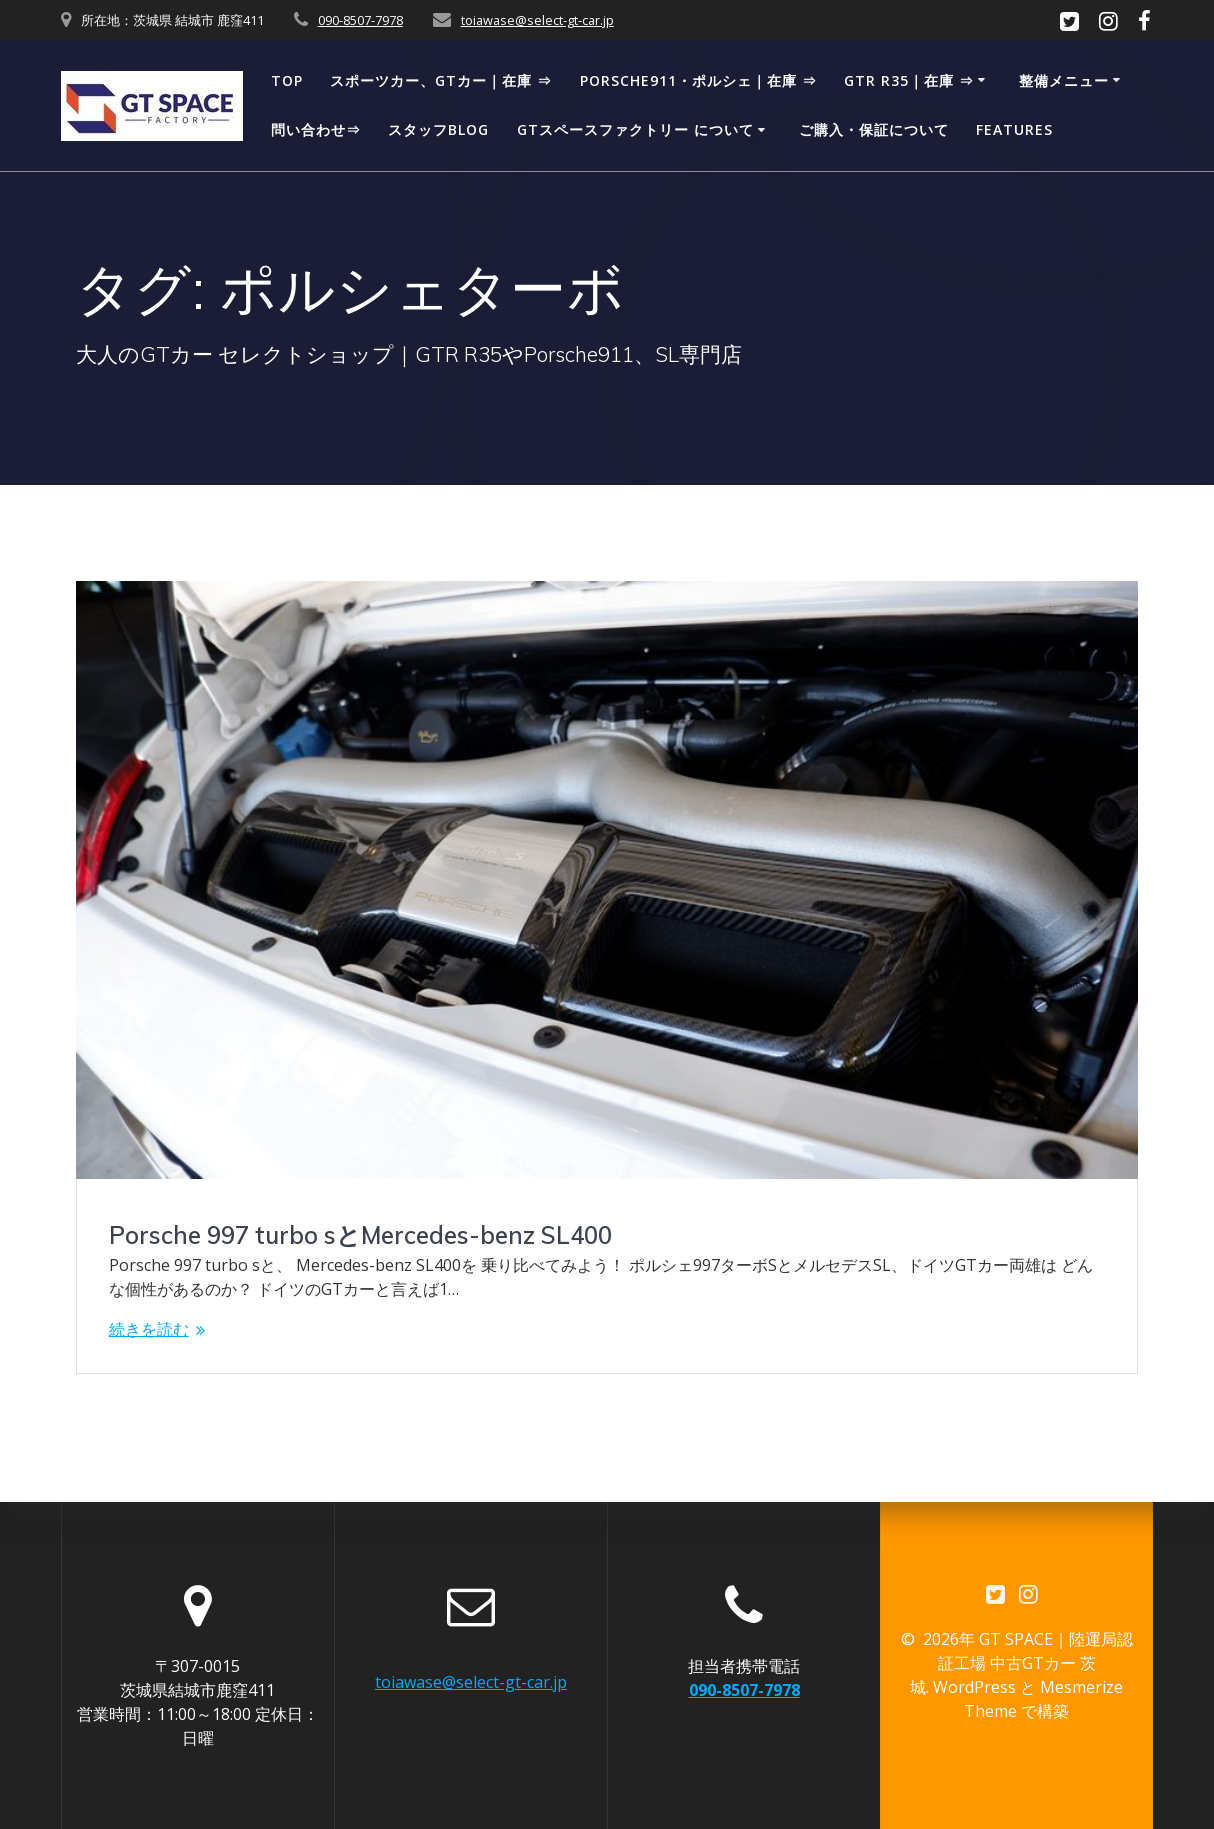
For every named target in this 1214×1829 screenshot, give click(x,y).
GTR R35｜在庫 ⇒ (909, 80)
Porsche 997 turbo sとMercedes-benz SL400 (360, 1235)
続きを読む (149, 1329)
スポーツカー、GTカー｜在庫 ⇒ (441, 80)
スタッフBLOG (438, 129)
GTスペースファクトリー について (635, 129)
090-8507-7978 (360, 20)
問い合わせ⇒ (316, 129)
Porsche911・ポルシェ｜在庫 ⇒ (698, 80)
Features (1014, 129)
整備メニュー (1064, 80)
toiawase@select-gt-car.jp (537, 20)
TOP (287, 80)
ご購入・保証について (874, 129)
